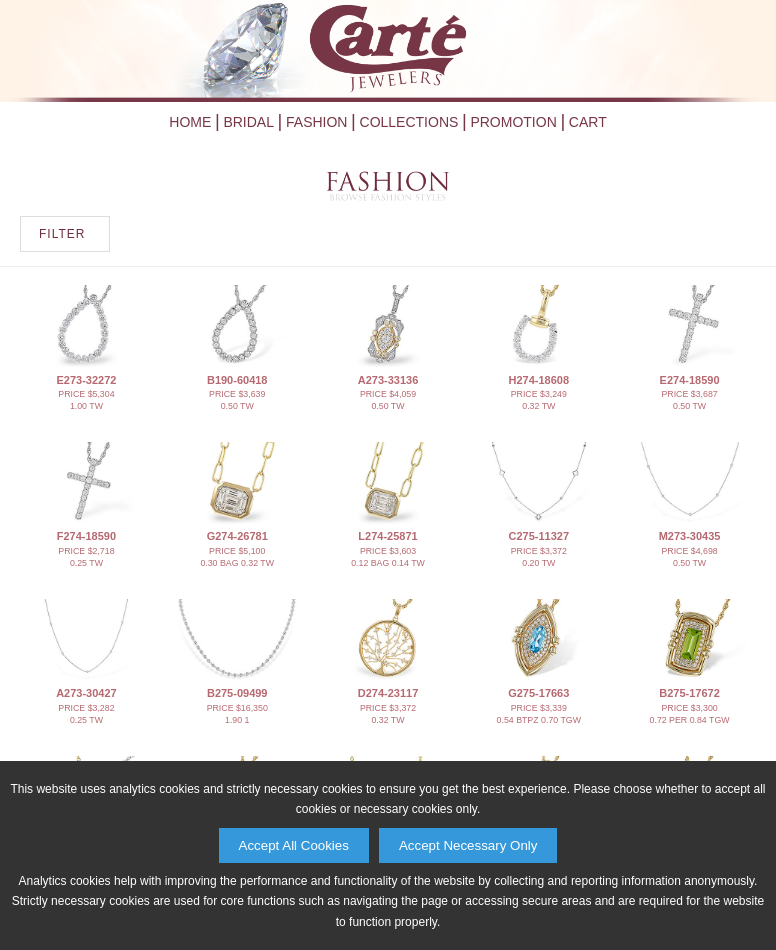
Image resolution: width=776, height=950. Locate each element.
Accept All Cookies (294, 845)
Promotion (513, 122)
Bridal (248, 122)
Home (190, 122)
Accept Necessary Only (468, 845)
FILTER (62, 234)
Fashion (316, 122)
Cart (588, 122)
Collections (409, 122)
